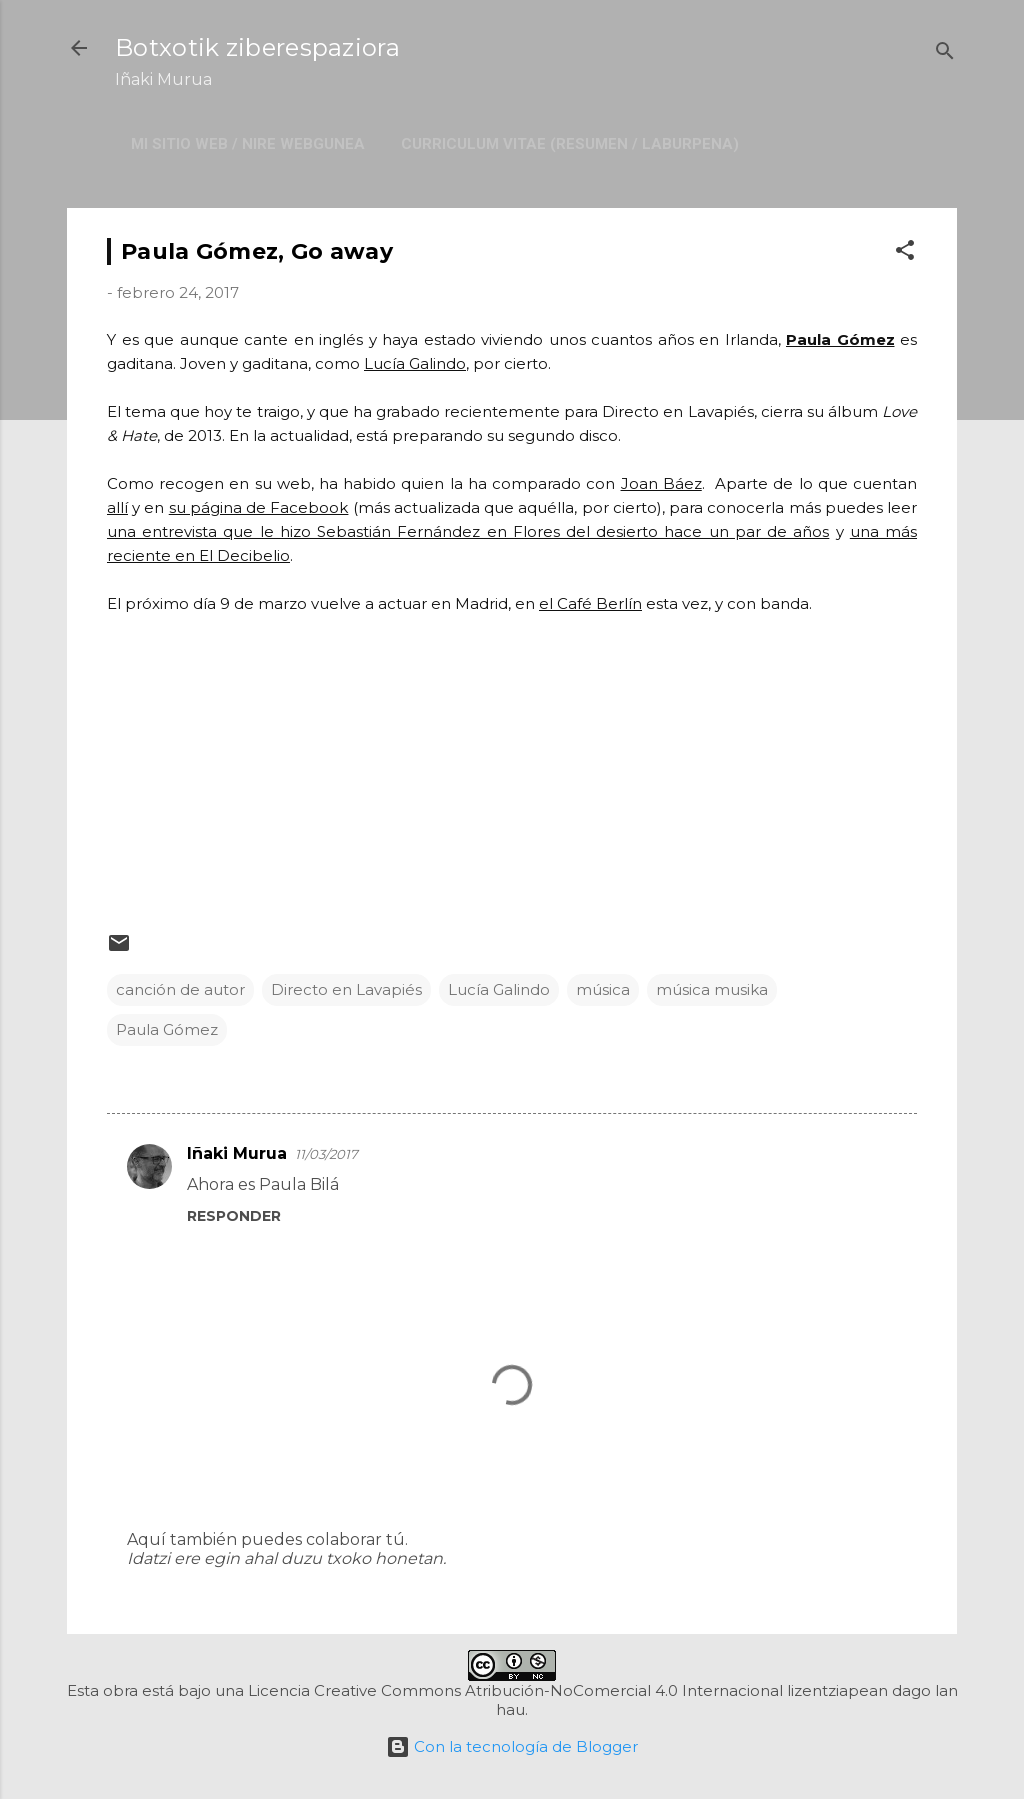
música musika (712, 989)
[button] (905, 253)
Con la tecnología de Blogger (512, 1746)
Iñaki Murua (237, 1153)
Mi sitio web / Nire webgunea (248, 144)
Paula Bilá (299, 1184)
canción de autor (180, 989)
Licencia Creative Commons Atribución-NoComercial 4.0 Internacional (515, 1690)
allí (117, 507)
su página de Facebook (259, 507)
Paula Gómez (840, 339)
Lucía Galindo (415, 363)
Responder (234, 1216)
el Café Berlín (590, 603)
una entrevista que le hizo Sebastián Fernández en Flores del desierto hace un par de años (468, 531)
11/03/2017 (326, 1154)
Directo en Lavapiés (346, 989)
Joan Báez (661, 483)
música (603, 989)
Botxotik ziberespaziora (257, 47)
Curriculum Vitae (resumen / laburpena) (570, 144)
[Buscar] (945, 54)
